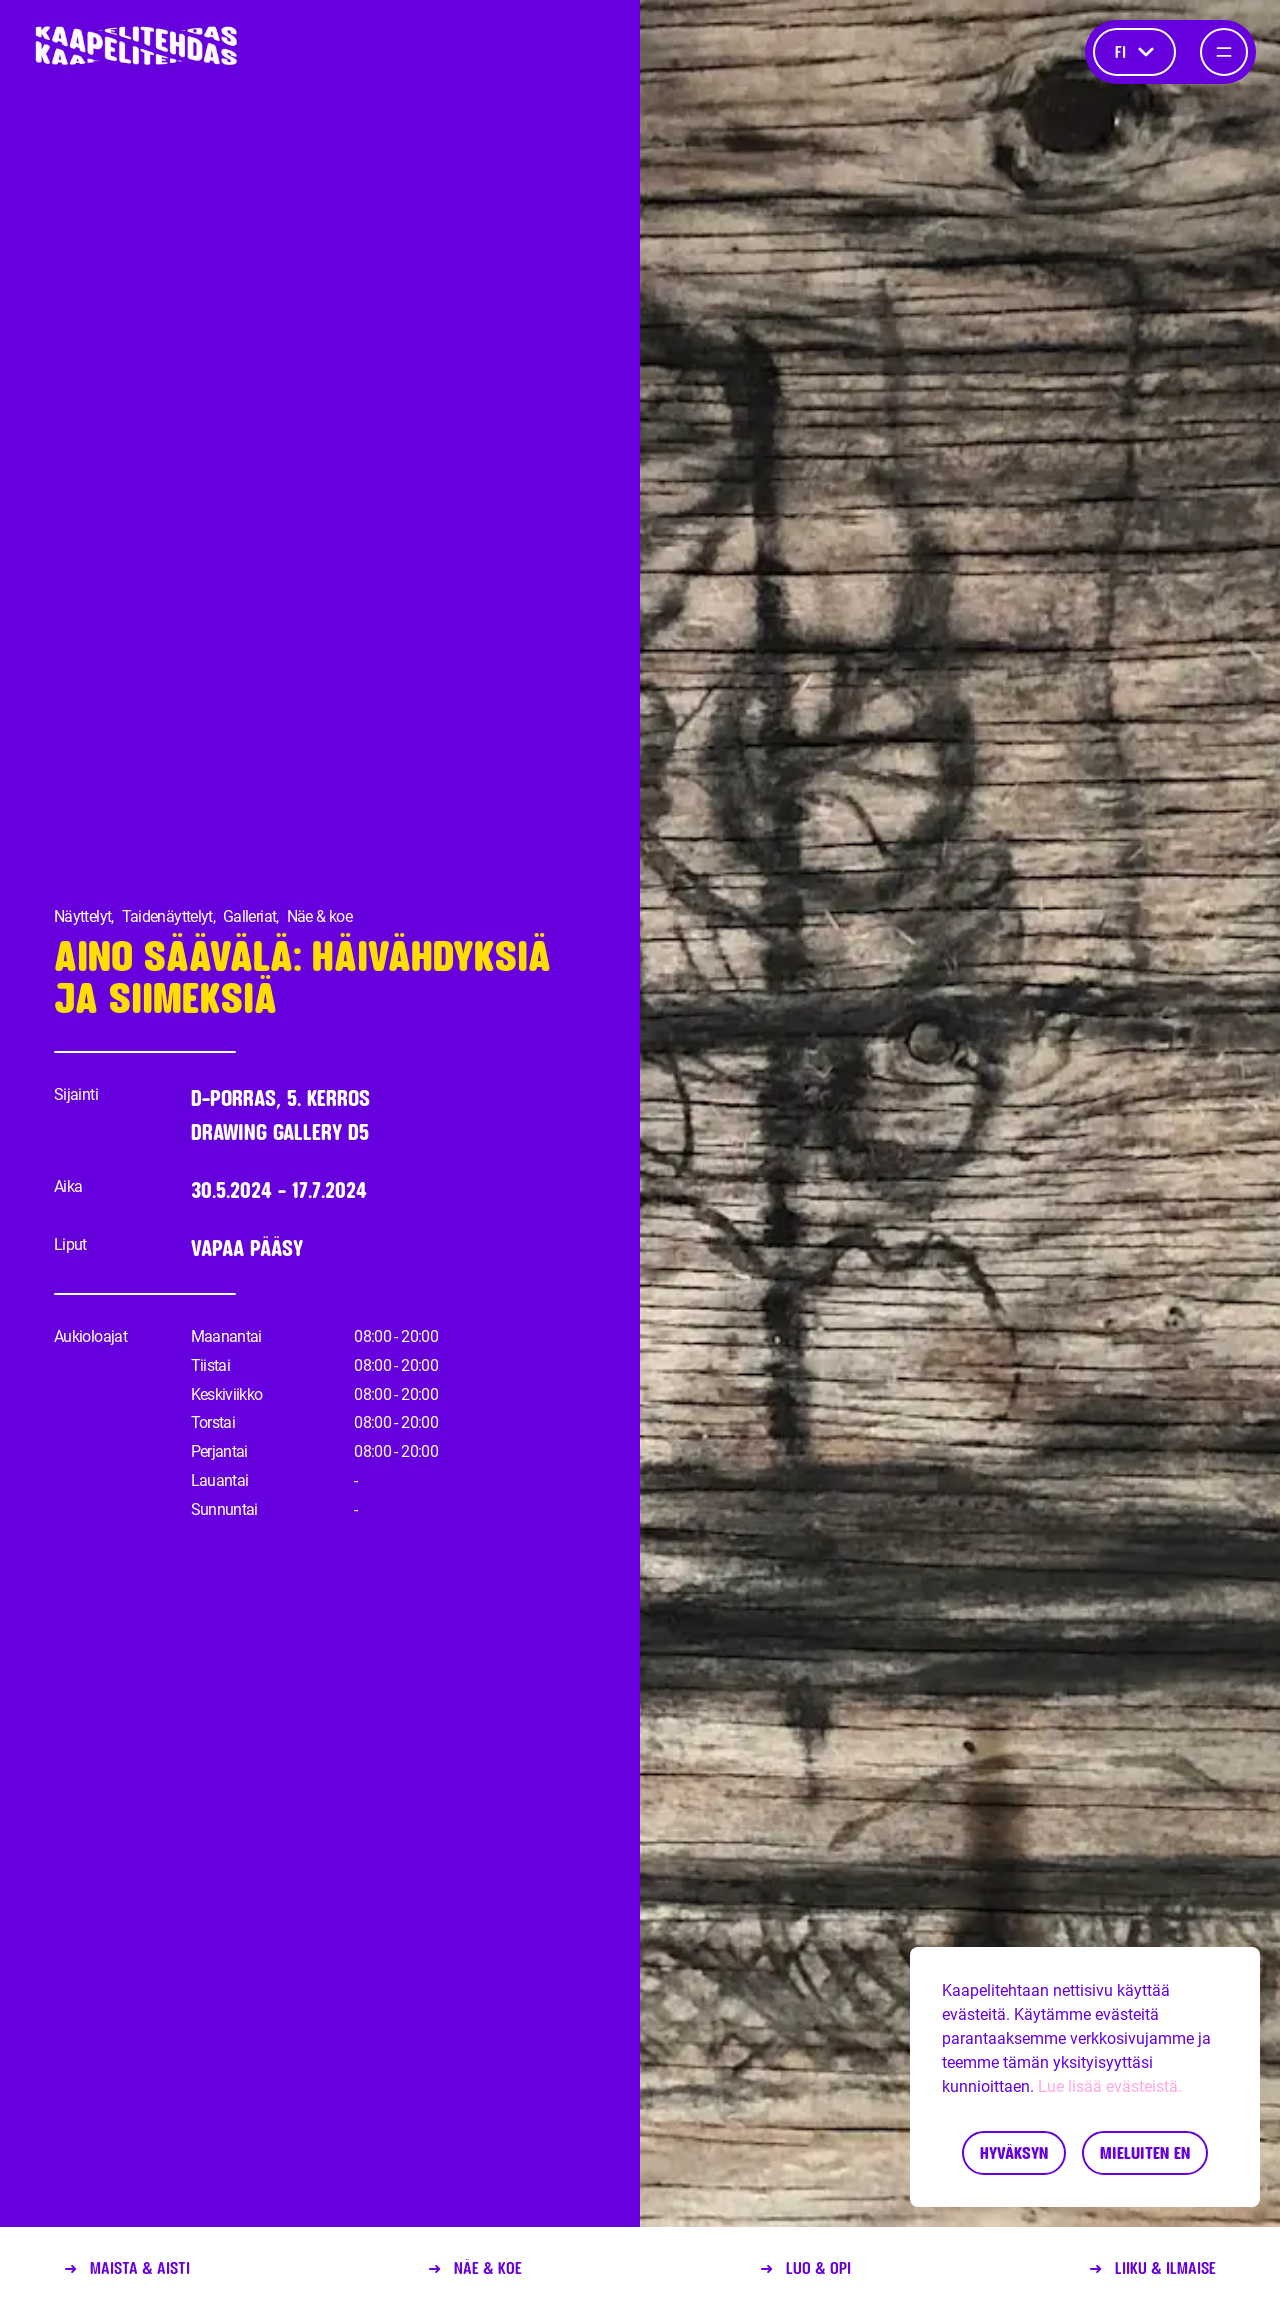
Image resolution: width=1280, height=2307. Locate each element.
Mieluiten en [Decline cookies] (1145, 2152)
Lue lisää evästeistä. (1110, 2086)
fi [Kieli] (1134, 51)
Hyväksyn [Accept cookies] (1014, 2152)
